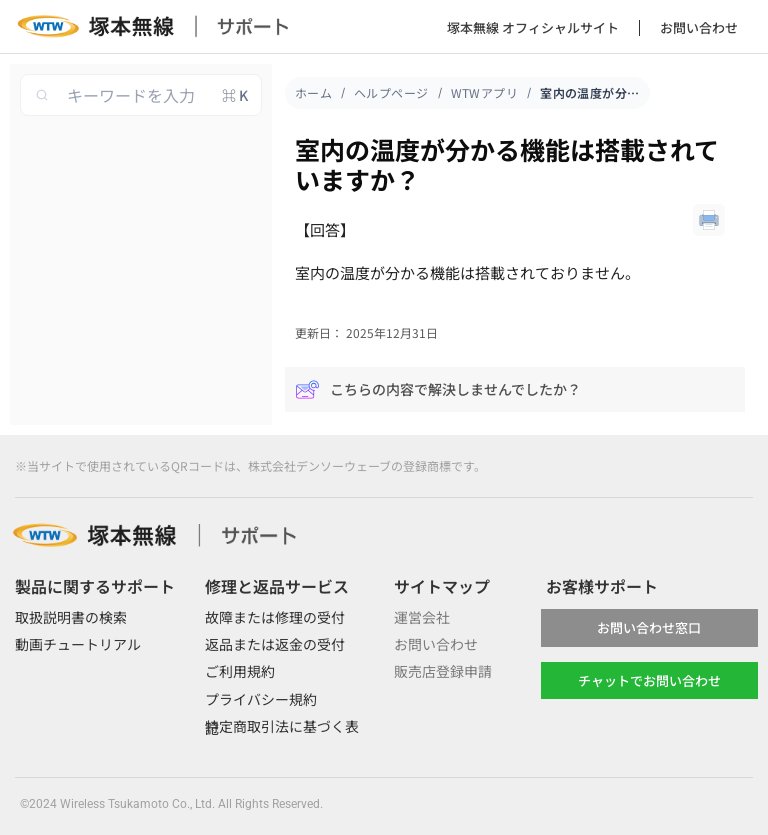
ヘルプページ (391, 92)
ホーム (313, 92)
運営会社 (422, 617)
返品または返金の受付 (275, 644)
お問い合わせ (699, 27)
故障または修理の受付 (275, 617)
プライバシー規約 (261, 699)
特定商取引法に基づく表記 (282, 726)
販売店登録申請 (443, 671)
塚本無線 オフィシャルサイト (533, 27)
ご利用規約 (240, 671)
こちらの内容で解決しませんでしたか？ (438, 389)
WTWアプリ (485, 92)
